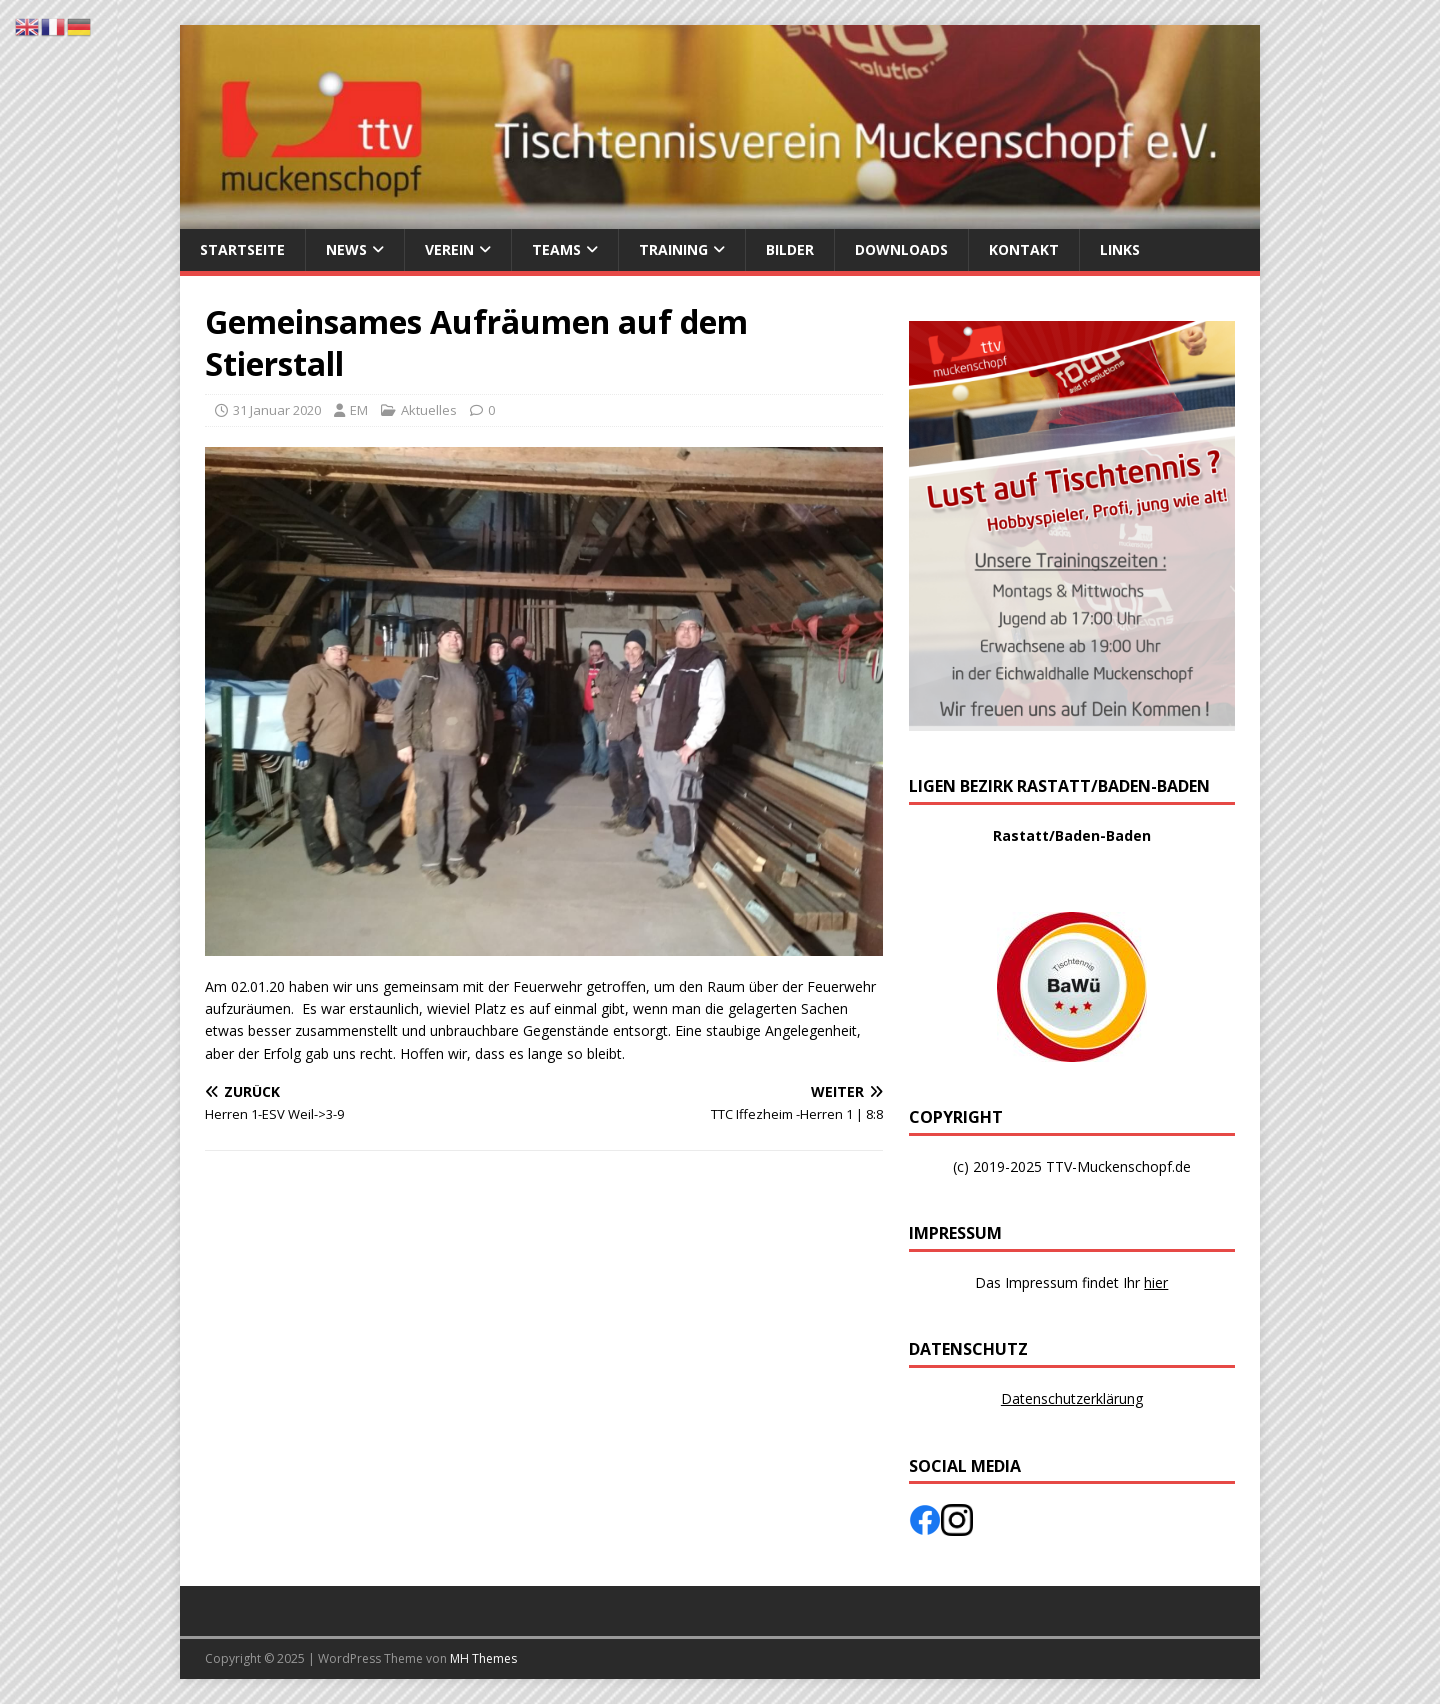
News (346, 249)
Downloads (901, 249)
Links (1120, 249)
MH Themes (483, 1658)
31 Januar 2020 (277, 410)
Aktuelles (429, 410)
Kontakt (1024, 249)
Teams (556, 249)
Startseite (242, 249)
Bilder (790, 249)
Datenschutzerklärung (1072, 1398)
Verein (449, 249)
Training (673, 249)
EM (359, 410)
